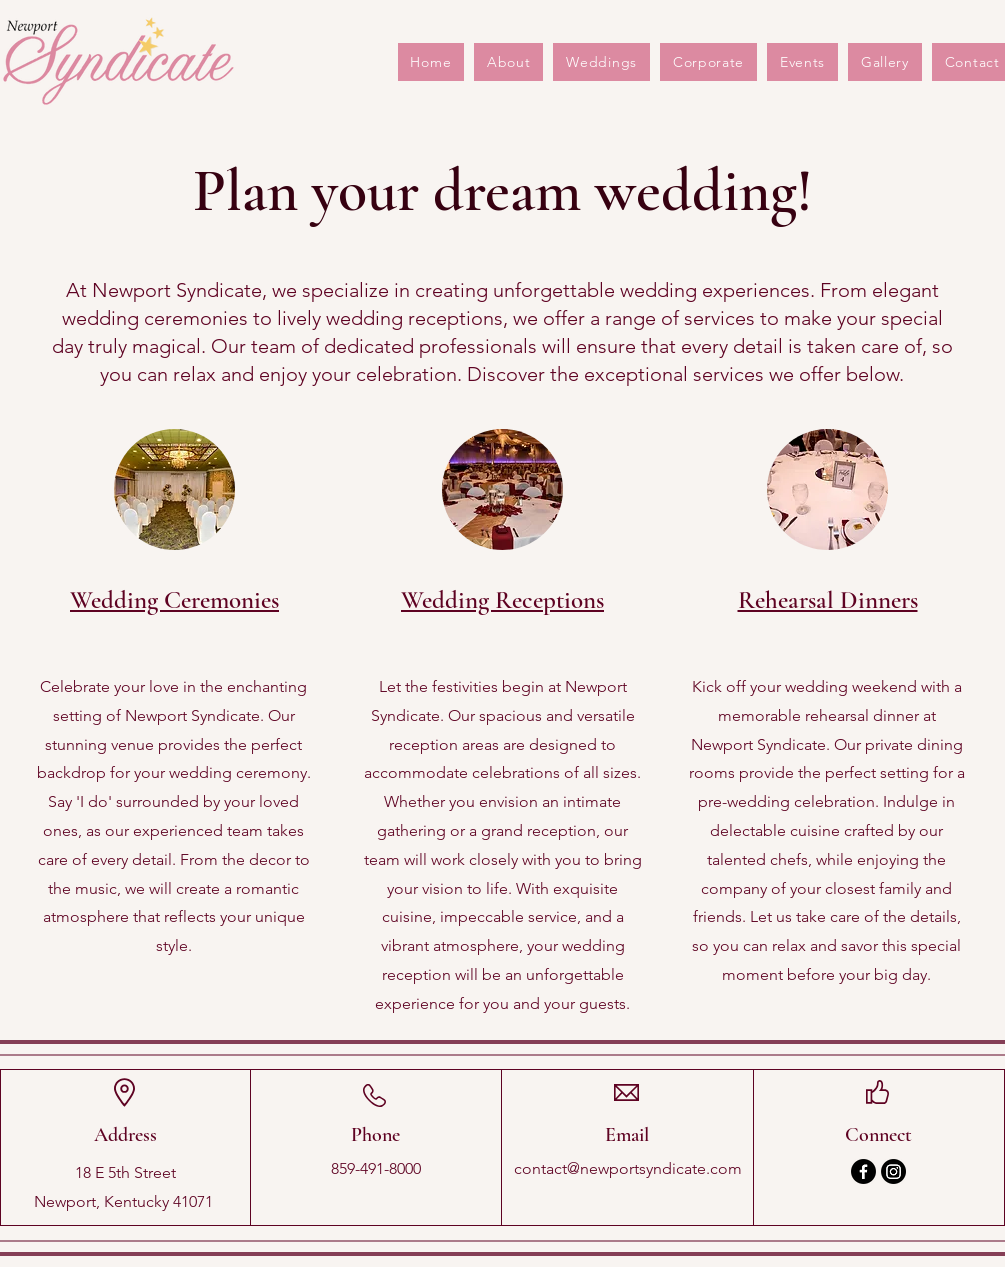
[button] (802, 62)
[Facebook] (863, 1171)
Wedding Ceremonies (174, 600)
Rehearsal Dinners (828, 600)
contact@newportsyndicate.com (628, 1168)
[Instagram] (893, 1171)
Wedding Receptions (502, 600)
